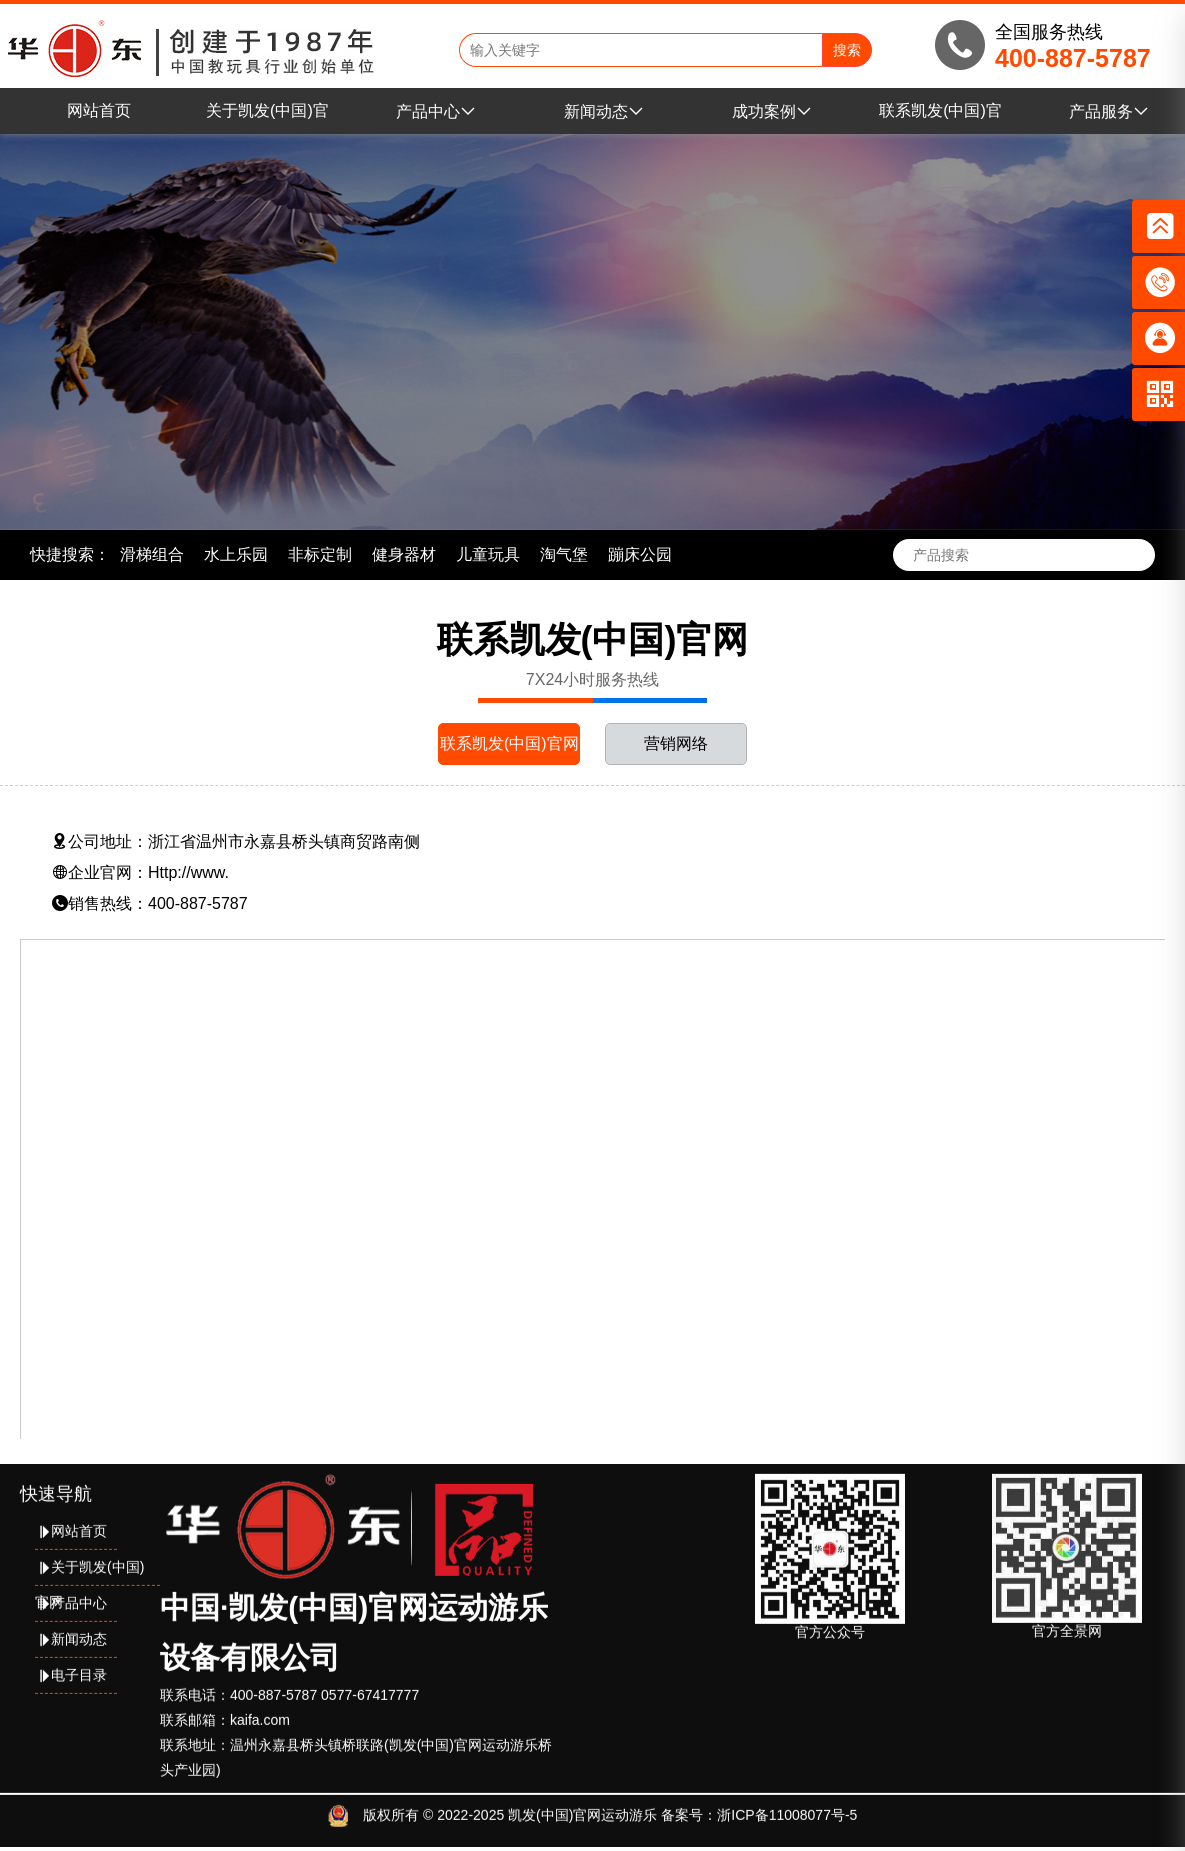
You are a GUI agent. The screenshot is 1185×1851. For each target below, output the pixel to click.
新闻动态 (604, 111)
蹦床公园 (640, 554)
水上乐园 (236, 554)
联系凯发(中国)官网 (940, 118)
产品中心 (436, 111)
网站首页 (99, 110)
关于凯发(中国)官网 (89, 1565)
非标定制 (320, 554)
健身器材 (404, 554)
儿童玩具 (488, 554)
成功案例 (772, 111)
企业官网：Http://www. (140, 872)
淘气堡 (564, 554)
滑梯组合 (152, 554)
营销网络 (676, 743)
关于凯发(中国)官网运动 (267, 118)
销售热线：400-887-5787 (150, 903)
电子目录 (71, 1668)
